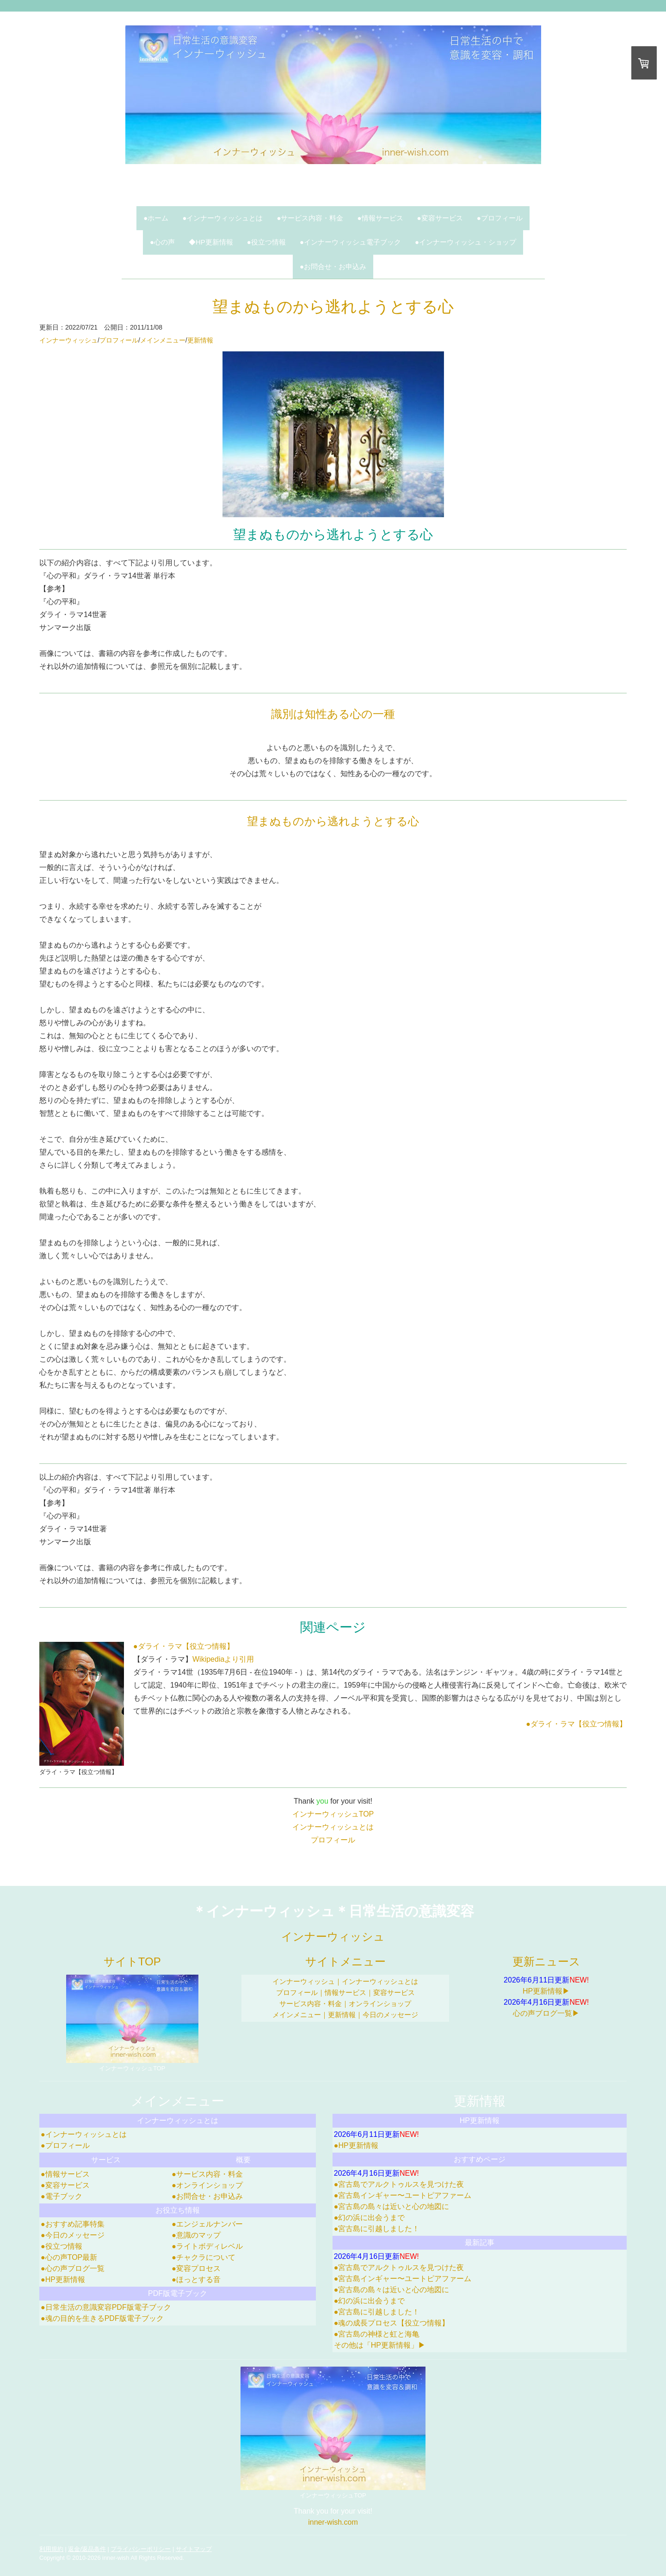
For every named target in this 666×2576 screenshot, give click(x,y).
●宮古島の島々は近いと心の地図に (392, 2206)
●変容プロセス (196, 2268)
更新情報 (200, 340)
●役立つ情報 (266, 242)
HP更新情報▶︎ (546, 1991)
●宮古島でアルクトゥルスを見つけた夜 (399, 2184)
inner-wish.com (333, 2522)
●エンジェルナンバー (207, 2224)
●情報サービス (380, 218)
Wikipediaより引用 (223, 1659)
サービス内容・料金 (310, 2003)
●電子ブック (61, 2196)
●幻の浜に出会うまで (369, 2217)
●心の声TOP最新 (69, 2257)
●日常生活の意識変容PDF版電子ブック (106, 2307)
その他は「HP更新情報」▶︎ (380, 2345)
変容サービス (394, 1992)
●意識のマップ (196, 2235)
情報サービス (345, 1992)
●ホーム (155, 218)
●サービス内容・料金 (310, 218)
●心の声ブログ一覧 (73, 2268)
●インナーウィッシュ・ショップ (465, 242)
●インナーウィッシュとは (222, 218)
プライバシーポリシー (141, 2548)
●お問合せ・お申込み (333, 266)
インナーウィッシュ (68, 340)
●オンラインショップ (207, 2185)
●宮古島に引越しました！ (377, 2229)
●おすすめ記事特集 (73, 2224)
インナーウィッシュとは (333, 1827)
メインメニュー (162, 340)
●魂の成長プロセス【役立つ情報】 (392, 2323)
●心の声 (162, 242)
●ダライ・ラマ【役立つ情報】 (183, 1646)
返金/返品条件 (87, 2548)
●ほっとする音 (196, 2279)
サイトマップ (194, 2548)
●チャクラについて (203, 2257)
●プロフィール (500, 218)
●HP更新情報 (63, 2279)
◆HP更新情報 (211, 242)
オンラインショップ (380, 2003)
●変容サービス (440, 218)
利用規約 (51, 2548)
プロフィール (118, 340)
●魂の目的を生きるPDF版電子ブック (102, 2318)
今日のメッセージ (390, 2015)
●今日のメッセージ (73, 2235)
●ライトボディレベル (207, 2246)
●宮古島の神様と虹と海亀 (377, 2334)
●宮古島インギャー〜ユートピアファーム (403, 2195)
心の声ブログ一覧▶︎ (546, 2013)
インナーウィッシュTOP (333, 1814)
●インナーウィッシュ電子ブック (350, 242)
